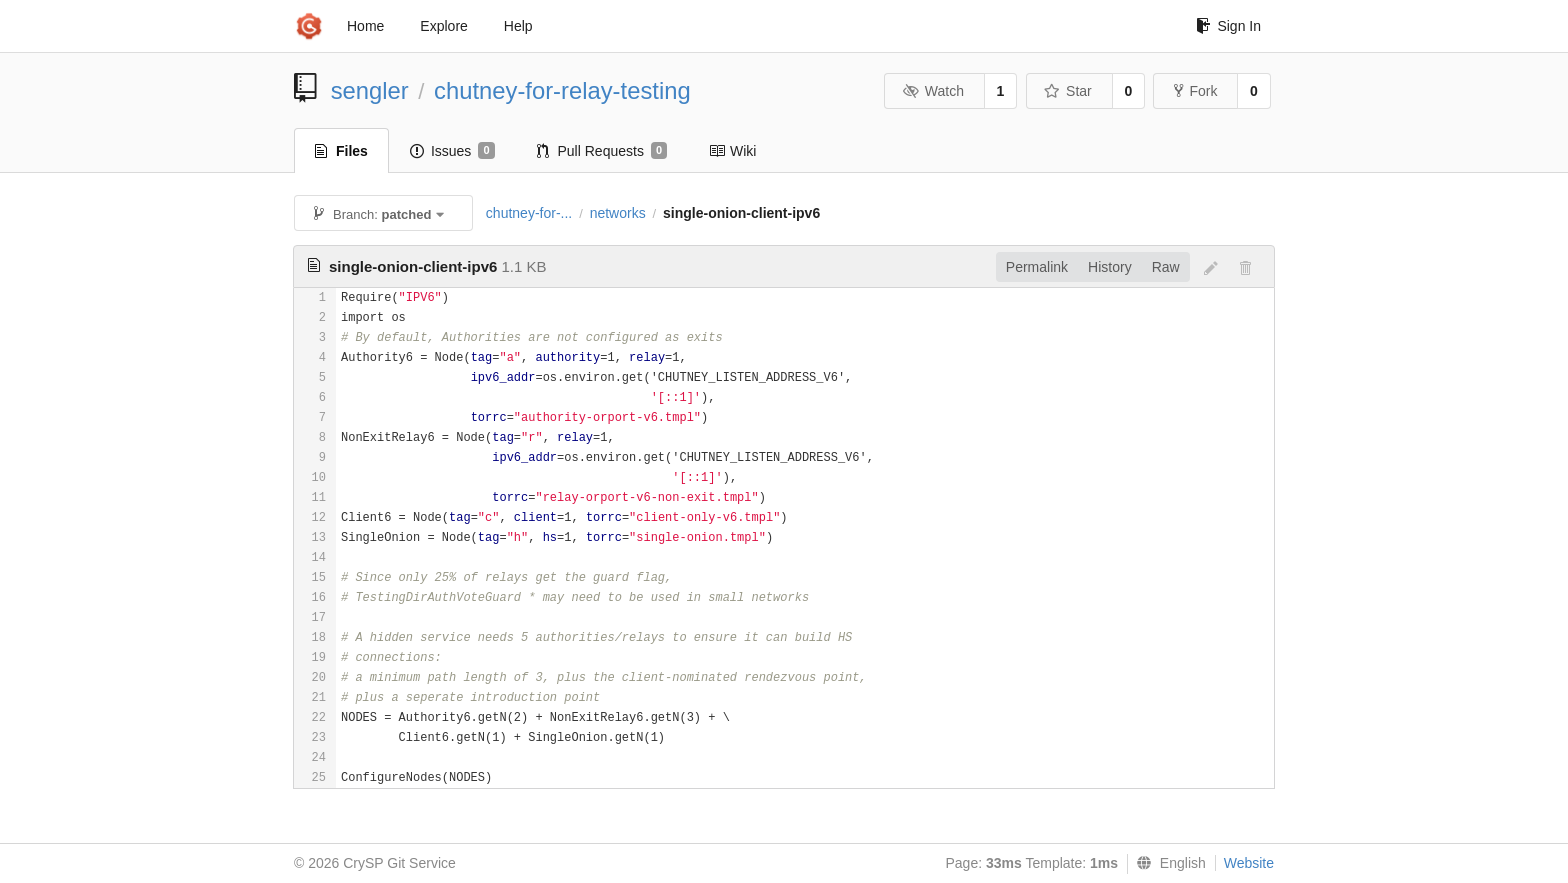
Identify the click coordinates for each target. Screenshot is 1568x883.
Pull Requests (602, 151)
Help (518, 26)
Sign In (1228, 26)
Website (1249, 863)
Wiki (732, 151)
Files (341, 151)
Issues (452, 151)
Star (1068, 91)
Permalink (1037, 267)
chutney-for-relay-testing (562, 90)
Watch (933, 91)
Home (365, 26)
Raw (1166, 267)
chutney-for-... (529, 213)
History (1110, 267)
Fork (1195, 91)
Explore (443, 26)
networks (618, 213)
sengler (370, 90)
